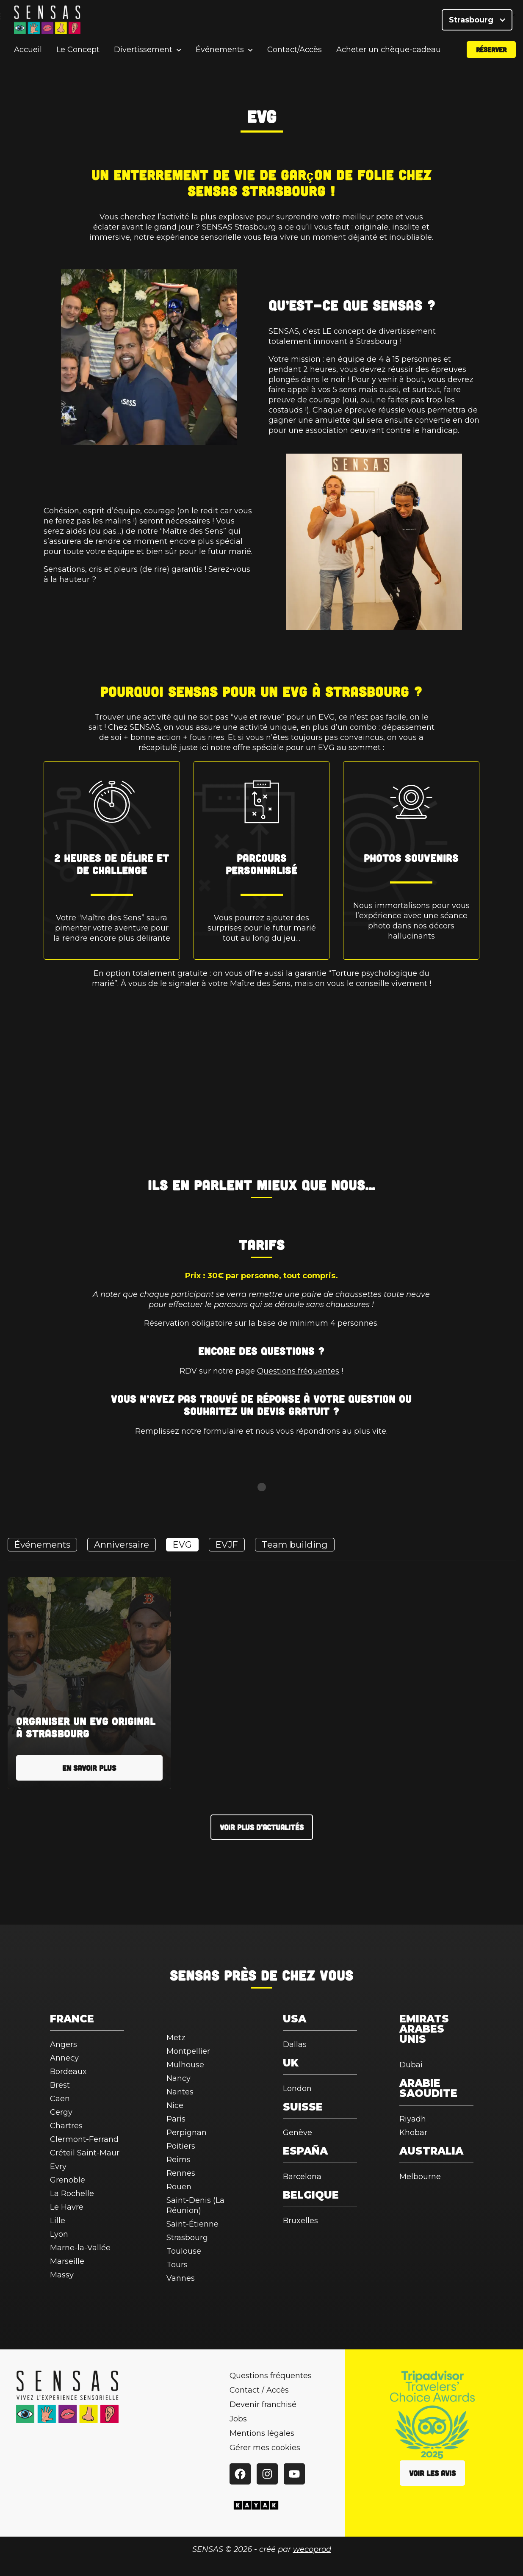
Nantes (180, 2092)
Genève (297, 2132)
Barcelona (302, 2176)
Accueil (28, 52)
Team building (295, 1544)
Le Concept (78, 52)
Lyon (59, 2234)
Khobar (413, 2132)
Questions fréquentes (298, 1371)
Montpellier (188, 2051)
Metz (175, 2037)
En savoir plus (89, 1768)
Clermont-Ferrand (84, 2139)
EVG (182, 1544)
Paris (175, 2119)
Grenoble (67, 2180)
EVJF (227, 1544)
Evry (58, 2166)
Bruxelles (300, 2220)
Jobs (238, 2419)
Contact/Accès (294, 52)
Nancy (178, 2078)
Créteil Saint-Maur (84, 2153)
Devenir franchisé (263, 2404)
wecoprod (312, 2549)
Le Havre (66, 2207)
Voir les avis (432, 2473)
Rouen (178, 2186)
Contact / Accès (259, 2390)
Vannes (180, 2278)
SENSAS (194, 1975)
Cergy (61, 2112)
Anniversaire (121, 1544)
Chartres (66, 2125)
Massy (62, 2275)
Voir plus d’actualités (262, 1827)
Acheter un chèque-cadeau (388, 52)
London (297, 2088)
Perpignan (186, 2132)
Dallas (295, 2044)
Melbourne (420, 2176)
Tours (177, 2264)
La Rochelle (72, 2193)
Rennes (180, 2173)
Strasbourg (477, 21)
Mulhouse (185, 2064)
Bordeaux (68, 2071)
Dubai (411, 2064)
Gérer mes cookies (265, 2447)
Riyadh (412, 2119)
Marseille (67, 2261)
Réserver (491, 52)
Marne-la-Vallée (80, 2247)
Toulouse (183, 2251)
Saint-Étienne (192, 2224)
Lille (57, 2220)
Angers (63, 2044)
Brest (60, 2085)
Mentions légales (262, 2433)
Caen (60, 2098)
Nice (174, 2105)
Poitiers (180, 2146)
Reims (178, 2159)
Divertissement (143, 52)
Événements (220, 52)
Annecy (64, 2058)
